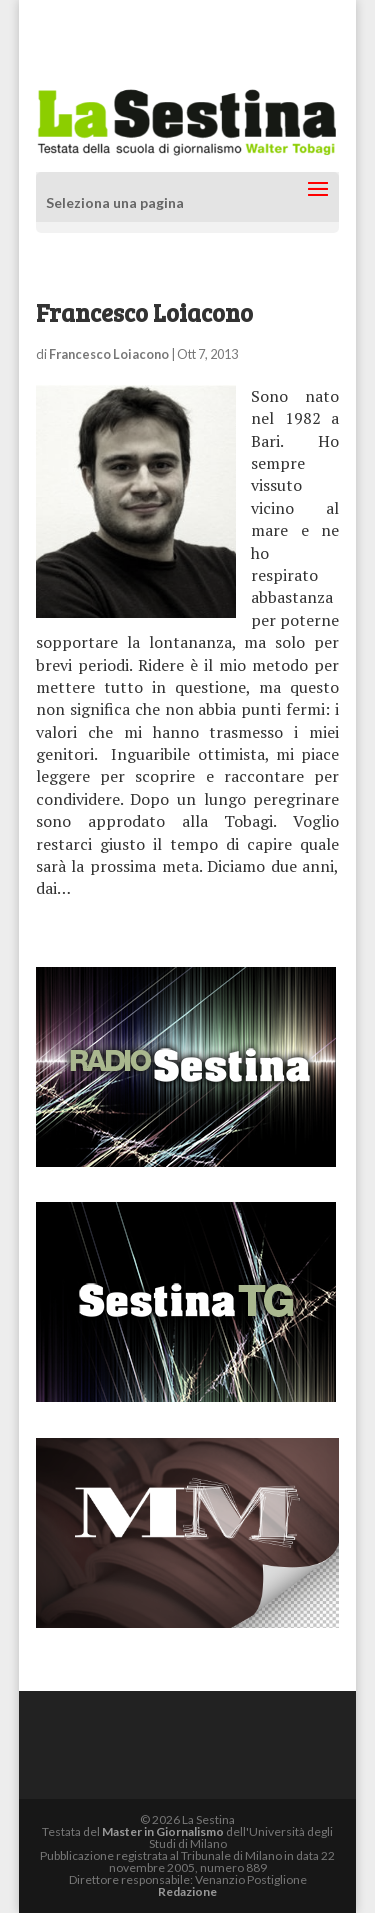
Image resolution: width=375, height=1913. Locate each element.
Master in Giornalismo (163, 1831)
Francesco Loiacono (109, 354)
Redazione (187, 1891)
